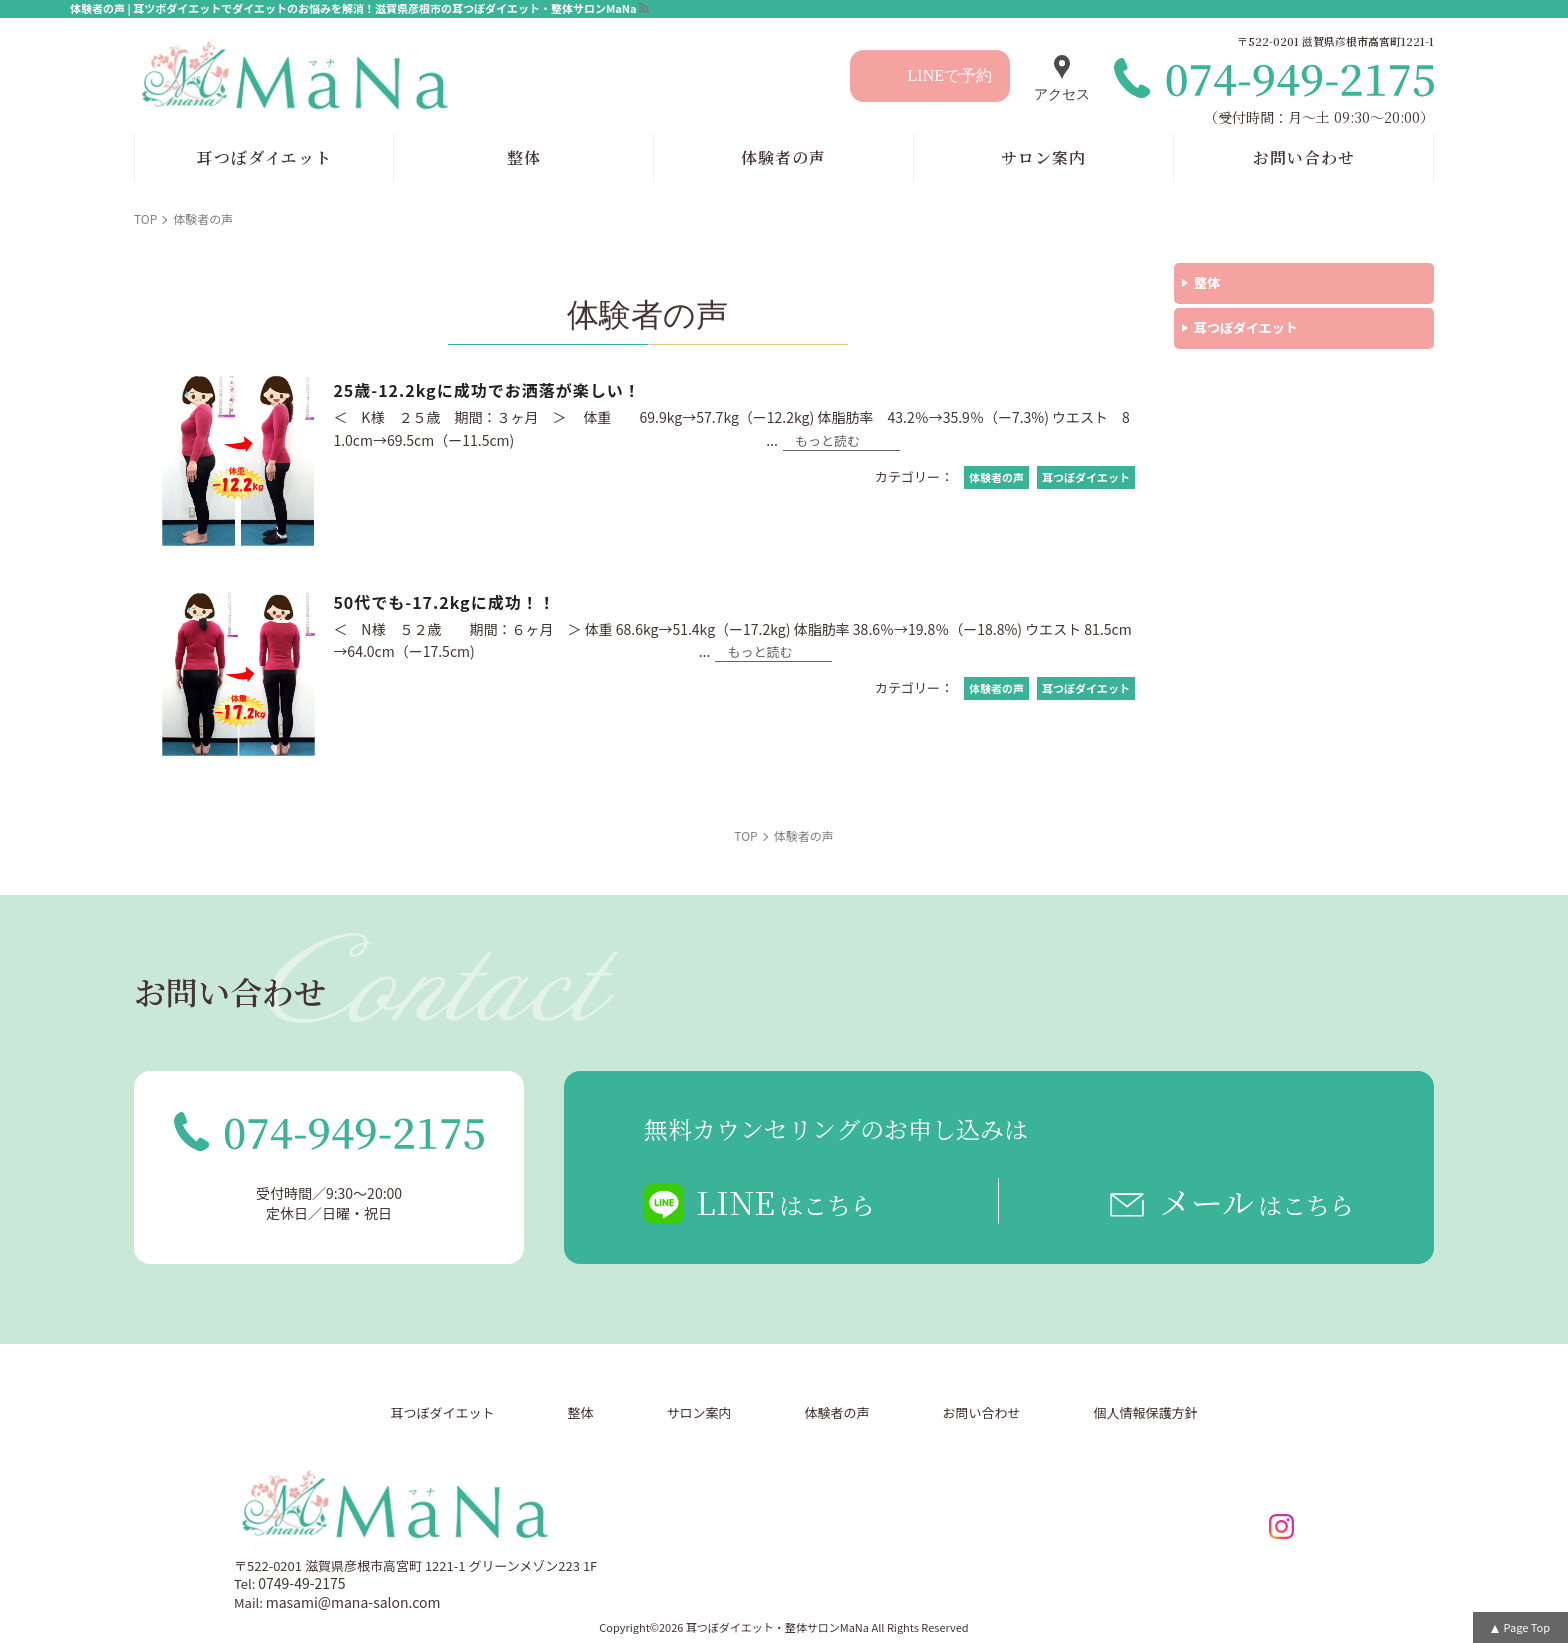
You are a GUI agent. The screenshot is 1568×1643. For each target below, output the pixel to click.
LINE (785, 1201)
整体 (1207, 282)
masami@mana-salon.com (353, 1602)
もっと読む (827, 442)
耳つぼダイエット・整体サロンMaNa (777, 1627)
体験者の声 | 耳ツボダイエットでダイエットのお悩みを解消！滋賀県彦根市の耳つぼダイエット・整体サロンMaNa (353, 8)
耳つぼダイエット (1246, 327)
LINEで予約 (950, 75)
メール (1256, 1201)
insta (1281, 1526)
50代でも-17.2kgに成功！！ (444, 602)
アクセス (1062, 94)
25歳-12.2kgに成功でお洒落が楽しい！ (486, 390)
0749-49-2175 (301, 1583)
